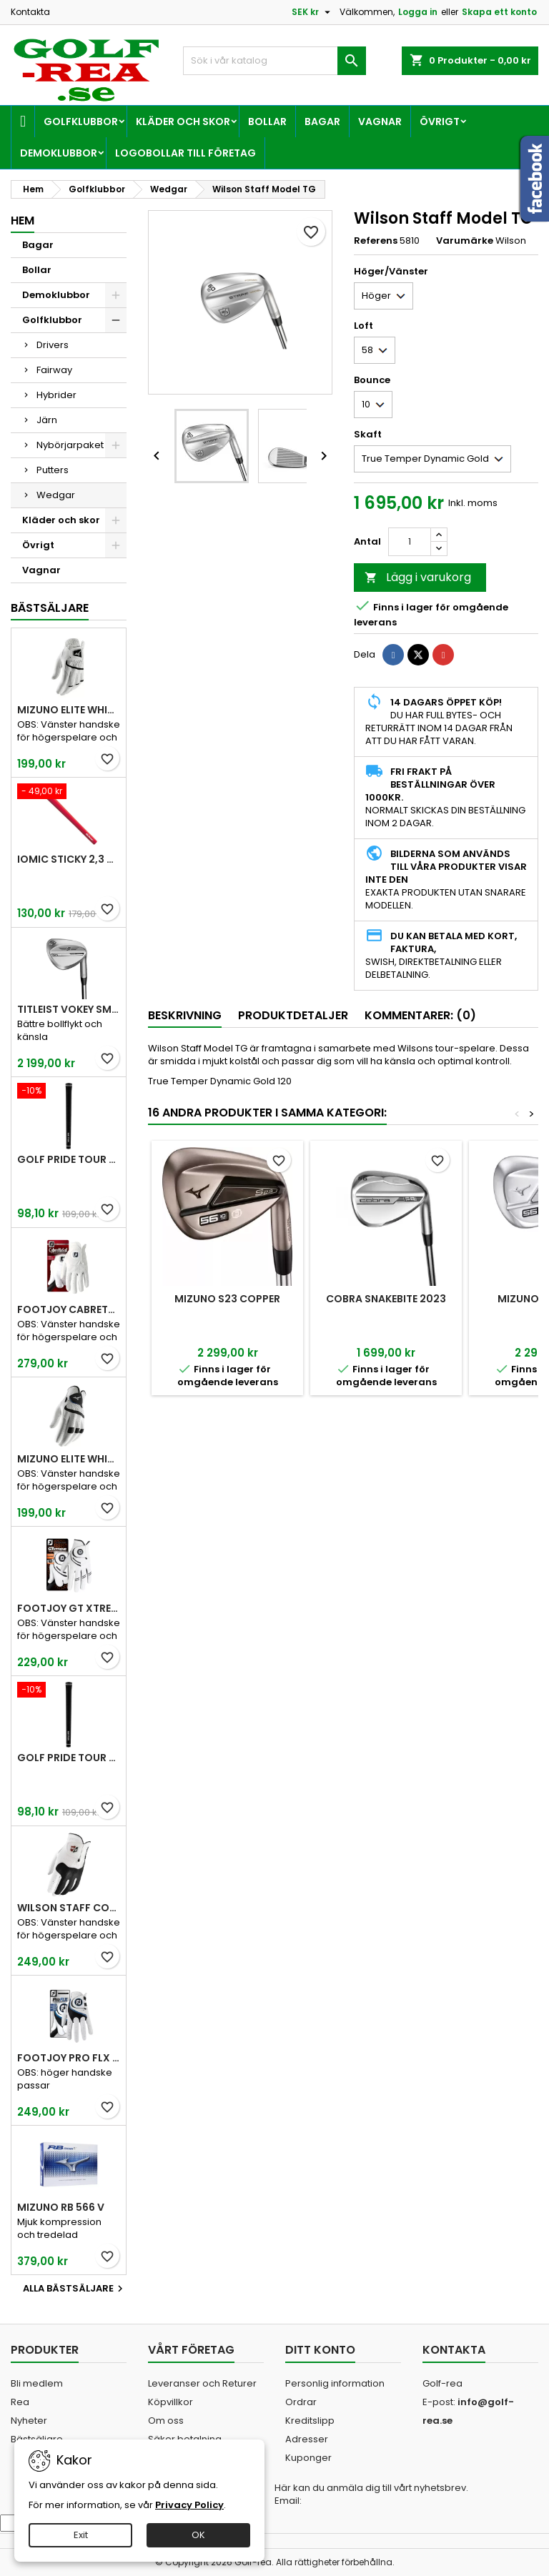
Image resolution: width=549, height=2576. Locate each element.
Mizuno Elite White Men (68, 709)
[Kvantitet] (409, 541)
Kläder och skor (183, 121)
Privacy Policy (189, 2505)
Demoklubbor (58, 153)
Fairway (54, 370)
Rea (20, 2402)
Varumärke (464, 240)
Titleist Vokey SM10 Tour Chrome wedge (68, 1009)
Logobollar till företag (185, 153)
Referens (375, 240)
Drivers (52, 345)
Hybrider (56, 395)
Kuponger (308, 2457)
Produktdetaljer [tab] (293, 1015)
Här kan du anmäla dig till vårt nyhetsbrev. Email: (371, 2494)
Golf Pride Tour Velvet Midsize (68, 1757)
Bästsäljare (50, 608)
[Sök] (274, 60)
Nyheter (29, 2420)
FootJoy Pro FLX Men (68, 2058)
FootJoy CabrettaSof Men (68, 1309)
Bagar (322, 121)
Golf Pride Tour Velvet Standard (68, 1159)
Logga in (417, 12)
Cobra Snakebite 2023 (386, 1299)
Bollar (267, 121)
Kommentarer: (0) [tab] (420, 1015)
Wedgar (55, 495)
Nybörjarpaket (70, 445)
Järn (46, 420)
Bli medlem (37, 2383)
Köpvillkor (170, 2402)
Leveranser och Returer (202, 2383)
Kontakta (30, 12)
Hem (22, 220)
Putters (52, 470)
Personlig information (335, 2383)
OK (198, 2535)
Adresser (306, 2439)
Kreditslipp (310, 2420)
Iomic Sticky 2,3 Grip (68, 859)
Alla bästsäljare (75, 2288)
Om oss (166, 2420)
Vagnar (380, 121)
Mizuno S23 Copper (227, 1299)
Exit (81, 2535)
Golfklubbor (81, 121)
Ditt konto (320, 2350)
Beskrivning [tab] (185, 1015)
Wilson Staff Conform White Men (68, 1907)
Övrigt (440, 121)
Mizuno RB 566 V (60, 2207)
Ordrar (301, 2402)
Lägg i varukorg (418, 577)
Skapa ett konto (499, 12)
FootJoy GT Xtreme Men (68, 1608)
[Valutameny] (313, 12)
